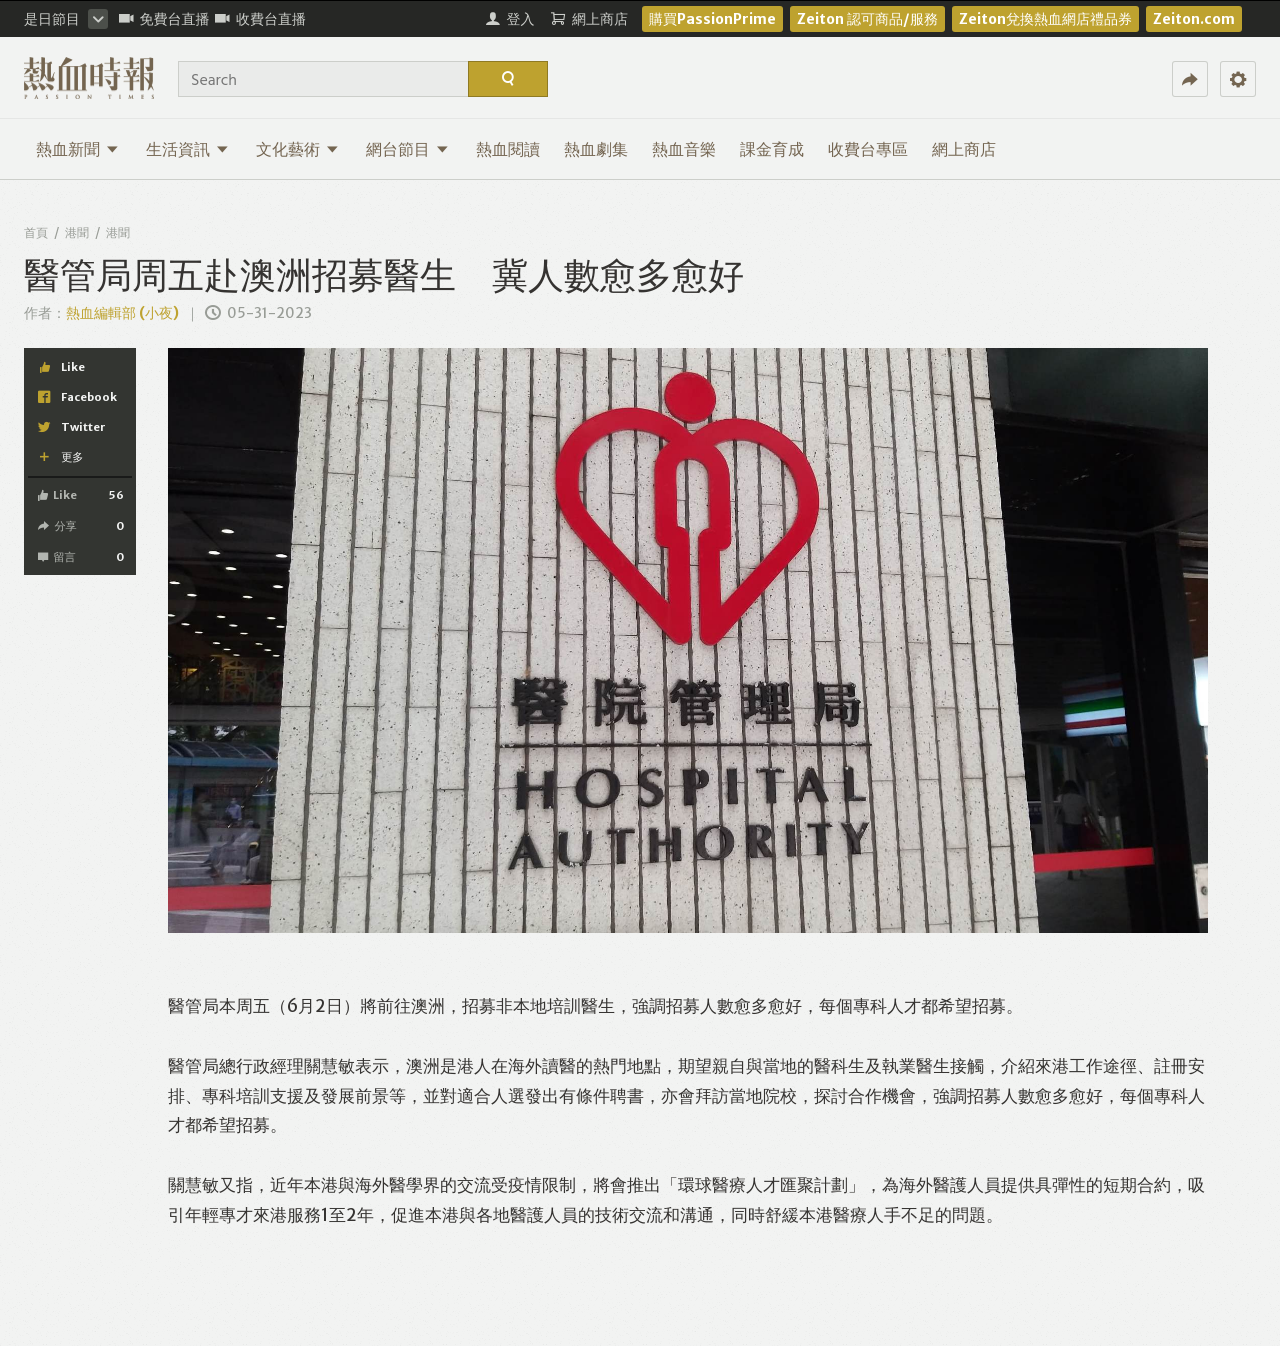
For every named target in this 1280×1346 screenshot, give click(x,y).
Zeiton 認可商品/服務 (867, 19)
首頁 (36, 232)
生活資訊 (187, 149)
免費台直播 (164, 19)
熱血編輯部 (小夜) (122, 313)
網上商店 (964, 149)
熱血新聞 (77, 149)
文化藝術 (297, 149)
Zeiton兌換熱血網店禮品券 (1045, 19)
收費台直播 (260, 19)
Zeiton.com (1194, 19)
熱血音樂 (684, 149)
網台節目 (407, 149)
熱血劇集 (596, 149)
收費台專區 (868, 149)
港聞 (77, 232)
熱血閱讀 (508, 149)
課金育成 (772, 149)
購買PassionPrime (712, 19)
